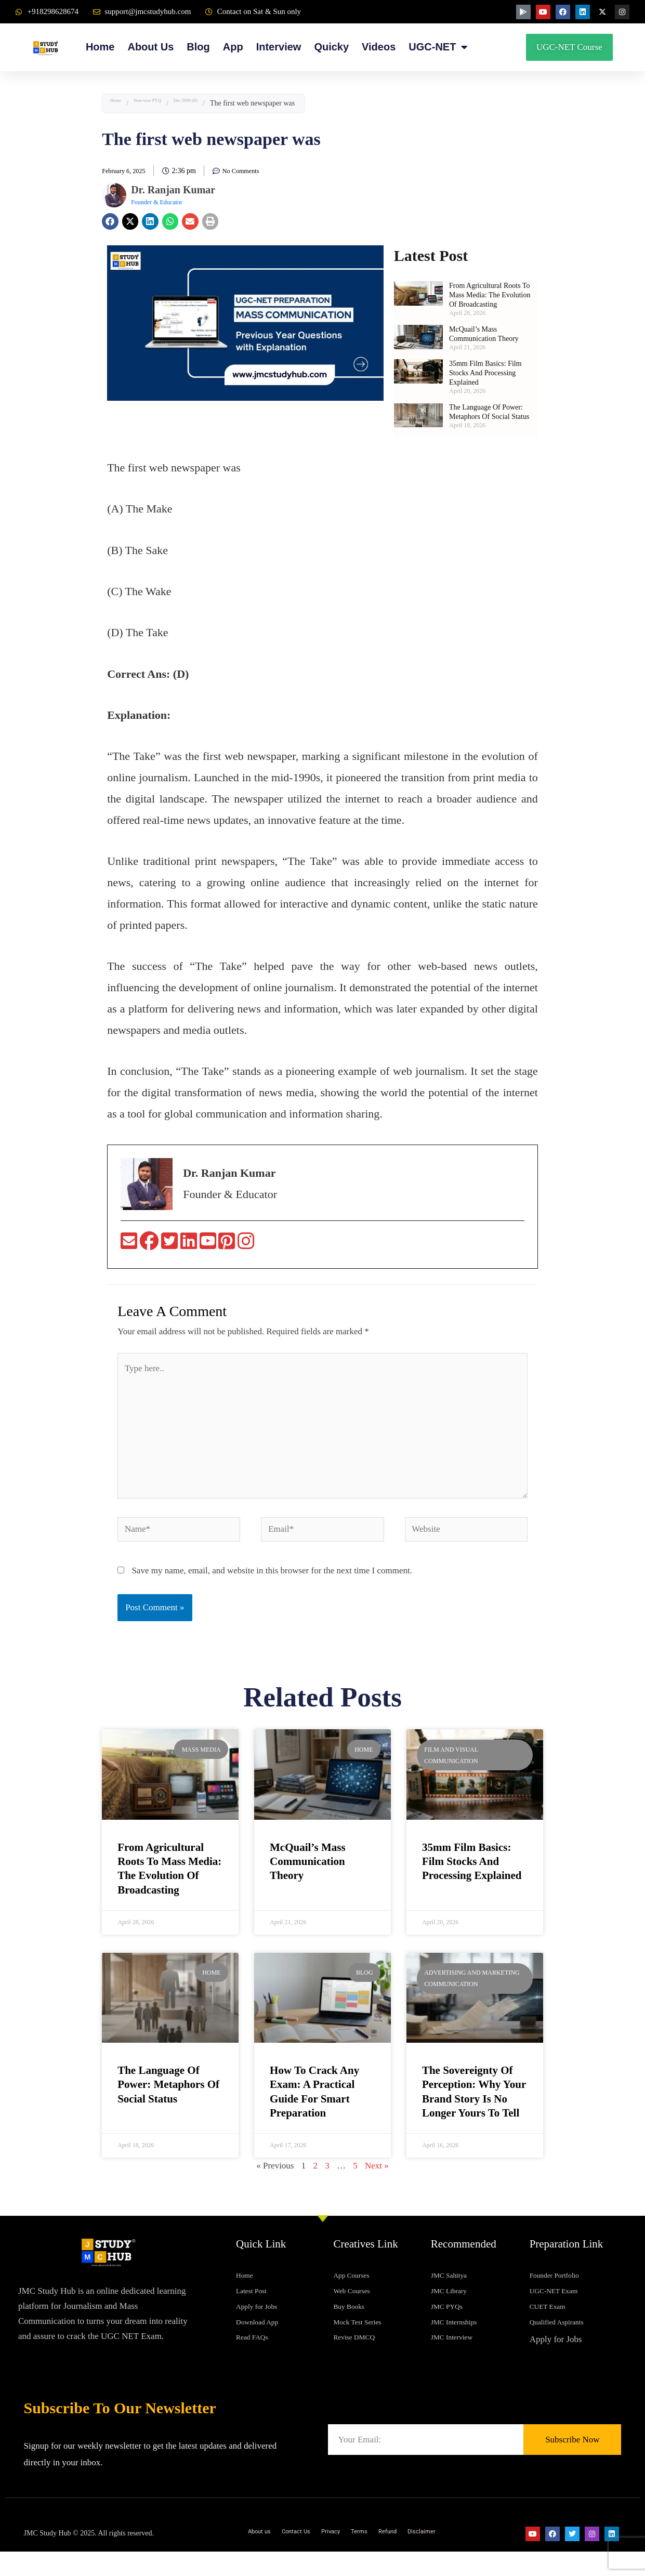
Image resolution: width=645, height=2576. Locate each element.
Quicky (331, 46)
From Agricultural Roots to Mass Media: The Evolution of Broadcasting (489, 295)
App (233, 46)
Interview (278, 46)
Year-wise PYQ (163, 103)
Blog (198, 46)
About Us (150, 46)
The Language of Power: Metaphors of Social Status (168, 2088)
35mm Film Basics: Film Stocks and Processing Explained (485, 373)
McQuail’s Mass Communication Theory (308, 1865)
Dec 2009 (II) (218, 103)
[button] (110, 221)
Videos (379, 46)
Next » (377, 2169)
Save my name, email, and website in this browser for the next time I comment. (271, 1574)
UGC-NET (438, 47)
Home (100, 46)
